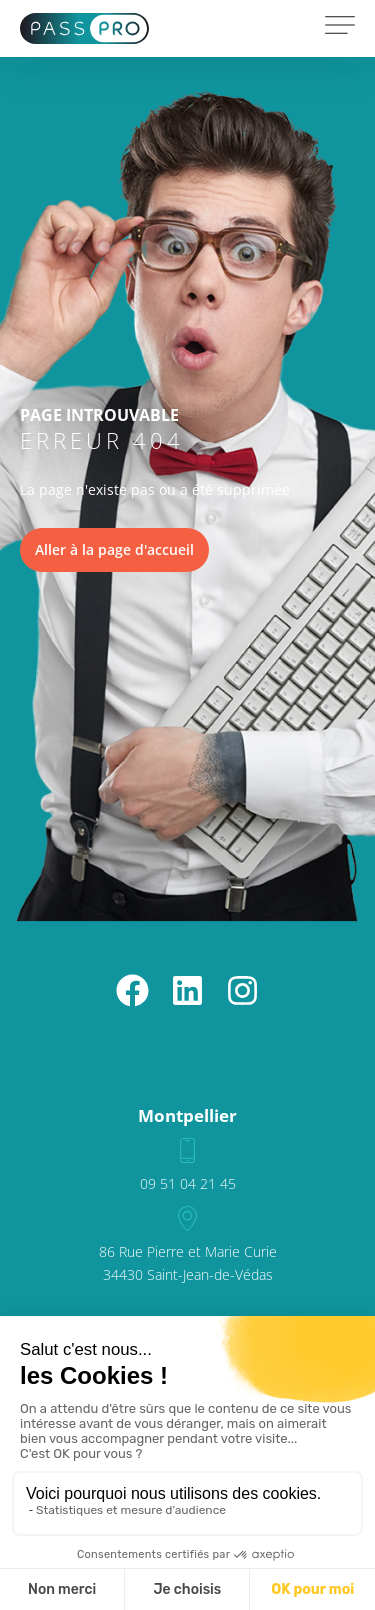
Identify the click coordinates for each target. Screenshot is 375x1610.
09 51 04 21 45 (188, 1183)
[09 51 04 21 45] (187, 1150)
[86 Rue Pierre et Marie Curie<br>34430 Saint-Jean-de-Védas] (187, 1218)
